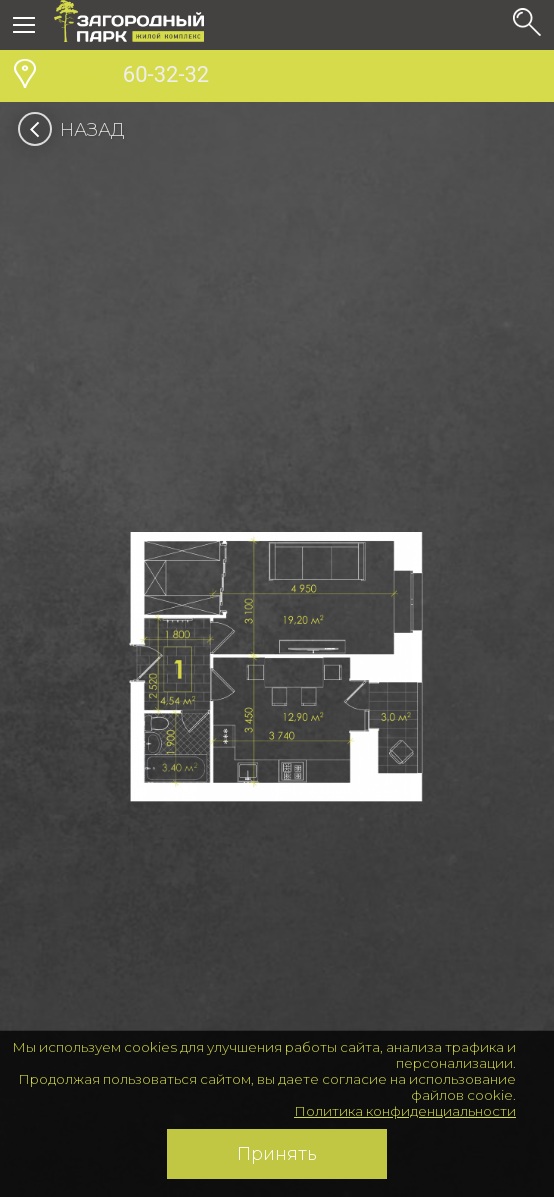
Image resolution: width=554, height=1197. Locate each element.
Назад (77, 130)
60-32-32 (131, 77)
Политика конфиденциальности (405, 1111)
